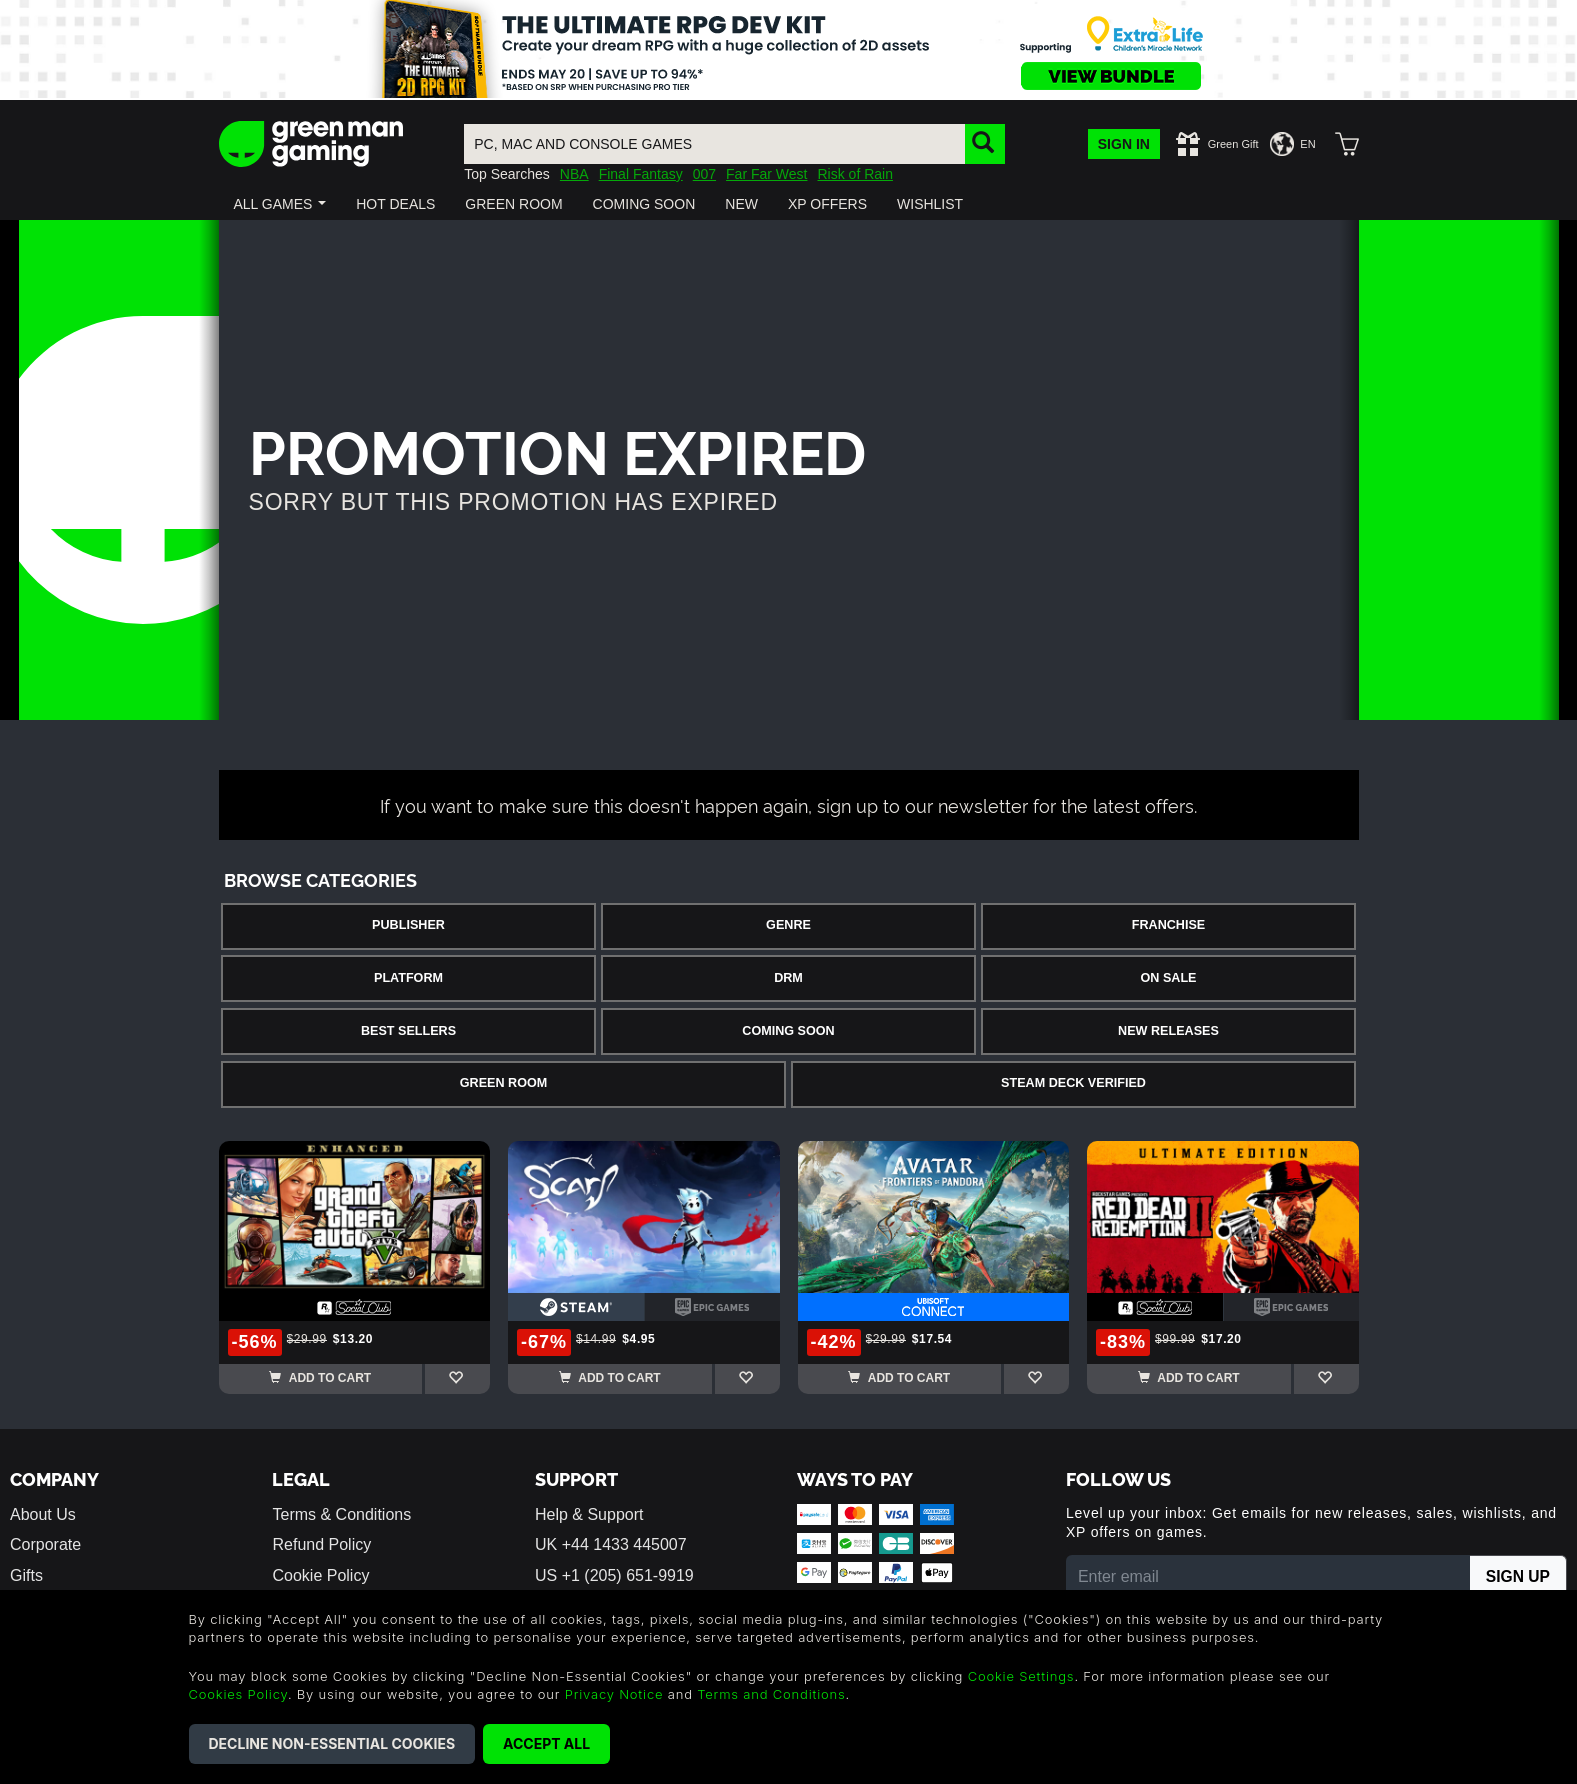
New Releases (1168, 1031)
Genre (788, 925)
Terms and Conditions (771, 1694)
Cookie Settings (1021, 1676)
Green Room (503, 1083)
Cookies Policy (238, 1694)
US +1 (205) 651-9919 (614, 1575)
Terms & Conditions (341, 1514)
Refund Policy (321, 1544)
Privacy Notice (614, 1694)
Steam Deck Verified (1073, 1083)
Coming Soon (788, 1031)
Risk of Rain (854, 174)
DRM (788, 978)
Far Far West (766, 174)
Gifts (26, 1575)
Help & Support (589, 1514)
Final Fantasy (641, 174)
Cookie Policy (320, 1575)
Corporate (45, 1544)
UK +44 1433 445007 (611, 1544)
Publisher (408, 925)
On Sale (1169, 978)
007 (704, 174)
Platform (408, 978)
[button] (280, 204)
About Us (43, 1514)
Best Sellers (408, 1031)
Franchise (1168, 925)
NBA (574, 174)
